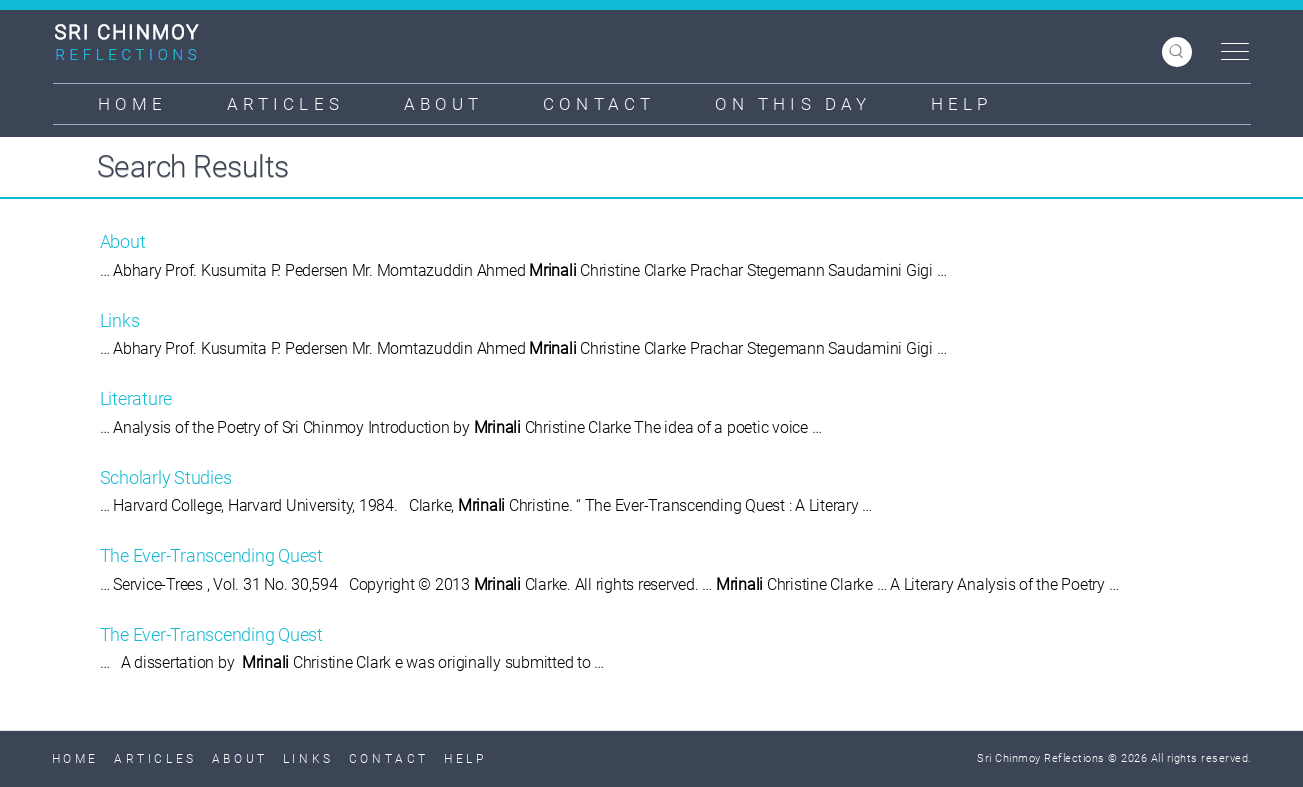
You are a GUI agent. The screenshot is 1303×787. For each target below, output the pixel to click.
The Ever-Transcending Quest (211, 555)
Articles (285, 104)
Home (132, 104)
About (444, 104)
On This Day (793, 104)
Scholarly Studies (166, 477)
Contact (599, 104)
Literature (136, 398)
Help (961, 104)
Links (120, 320)
